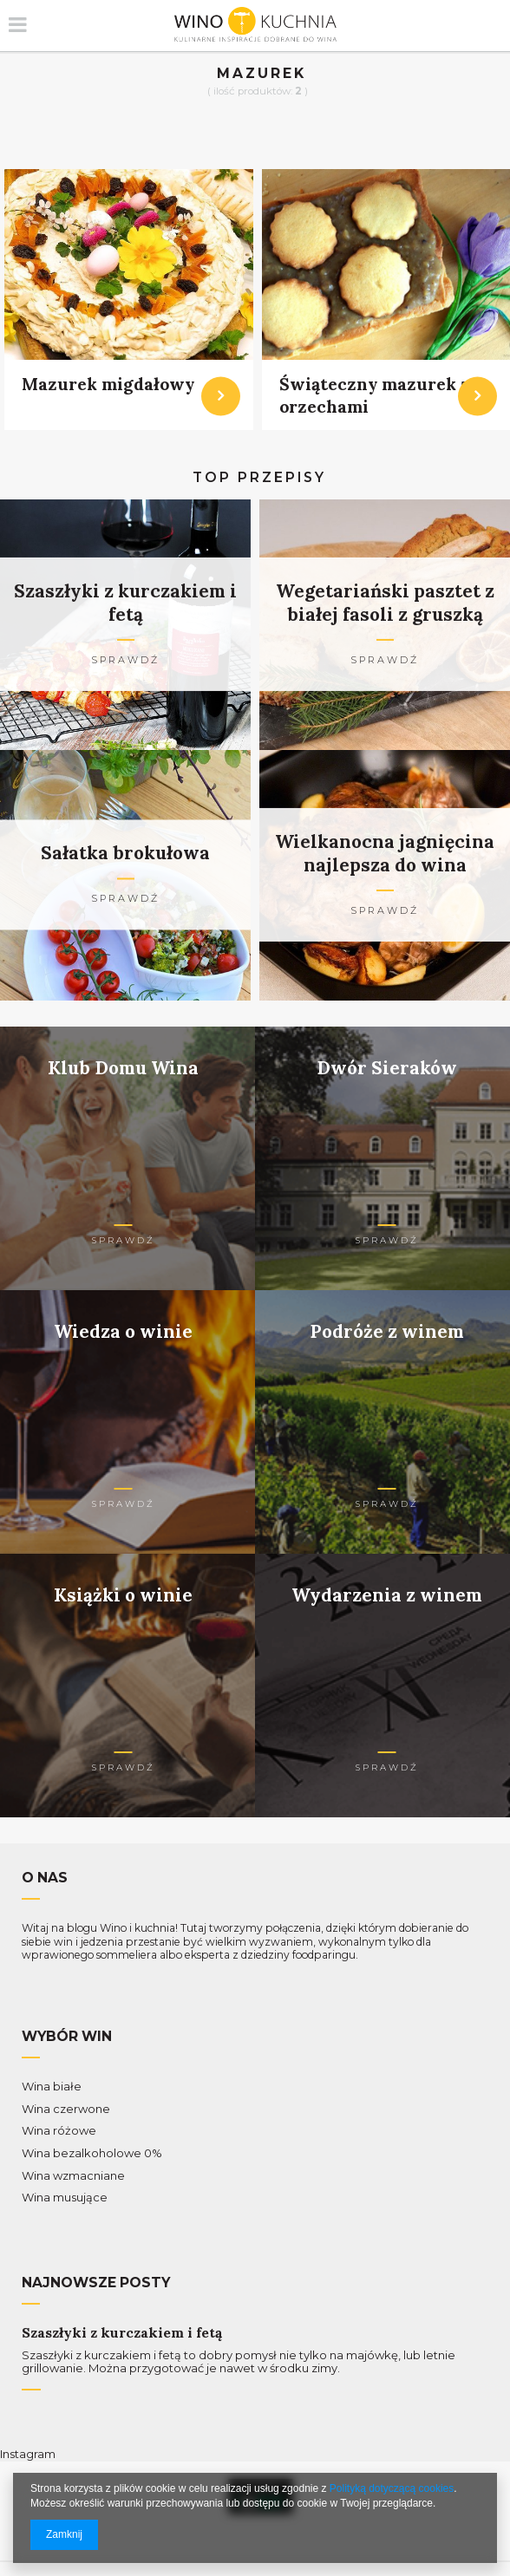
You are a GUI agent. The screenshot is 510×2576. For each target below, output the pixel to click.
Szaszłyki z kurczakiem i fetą (122, 2333)
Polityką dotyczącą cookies (392, 2488)
